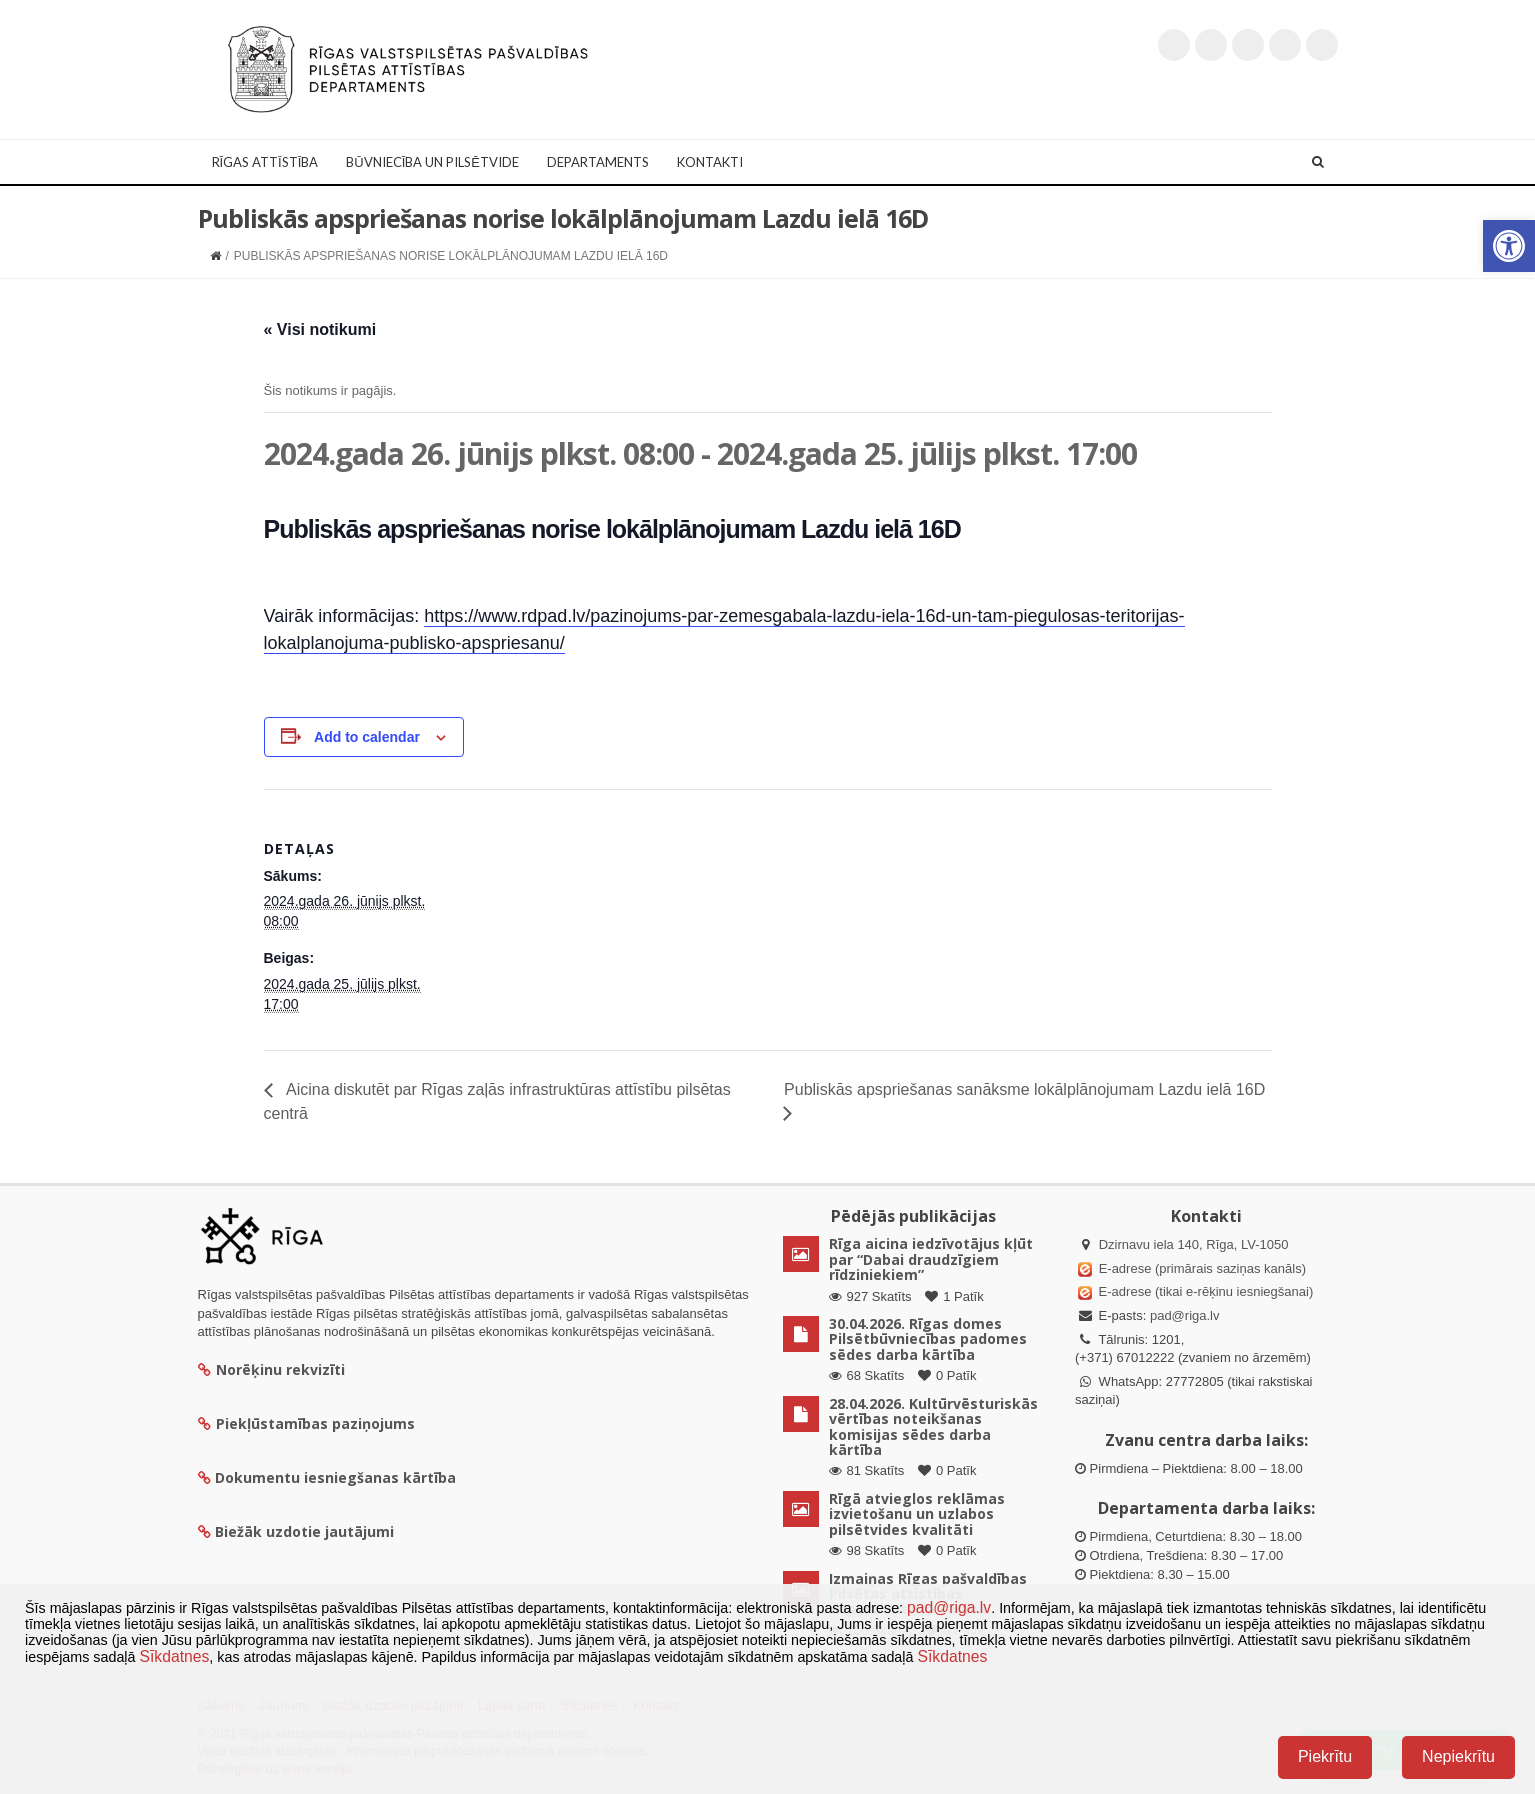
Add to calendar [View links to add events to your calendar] (367, 737)
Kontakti (710, 162)
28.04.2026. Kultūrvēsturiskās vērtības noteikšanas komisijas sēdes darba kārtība (933, 1426)
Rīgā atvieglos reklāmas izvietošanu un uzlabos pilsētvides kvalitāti (917, 1514)
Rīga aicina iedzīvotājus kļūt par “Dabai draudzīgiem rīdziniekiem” (931, 1259)
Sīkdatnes (174, 1656)
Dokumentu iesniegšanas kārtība (335, 1477)
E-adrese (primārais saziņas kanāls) (1202, 1268)
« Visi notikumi (320, 329)
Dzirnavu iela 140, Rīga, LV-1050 (1194, 1244)
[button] (1509, 246)
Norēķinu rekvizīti (271, 1369)
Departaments (598, 162)
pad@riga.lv (1185, 1315)
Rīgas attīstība (265, 162)
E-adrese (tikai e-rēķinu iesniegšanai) (1204, 1291)
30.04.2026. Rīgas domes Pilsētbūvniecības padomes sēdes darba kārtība (928, 1339)
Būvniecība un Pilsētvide (432, 162)
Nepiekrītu (1458, 1756)
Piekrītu (1325, 1756)
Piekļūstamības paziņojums (306, 1423)
